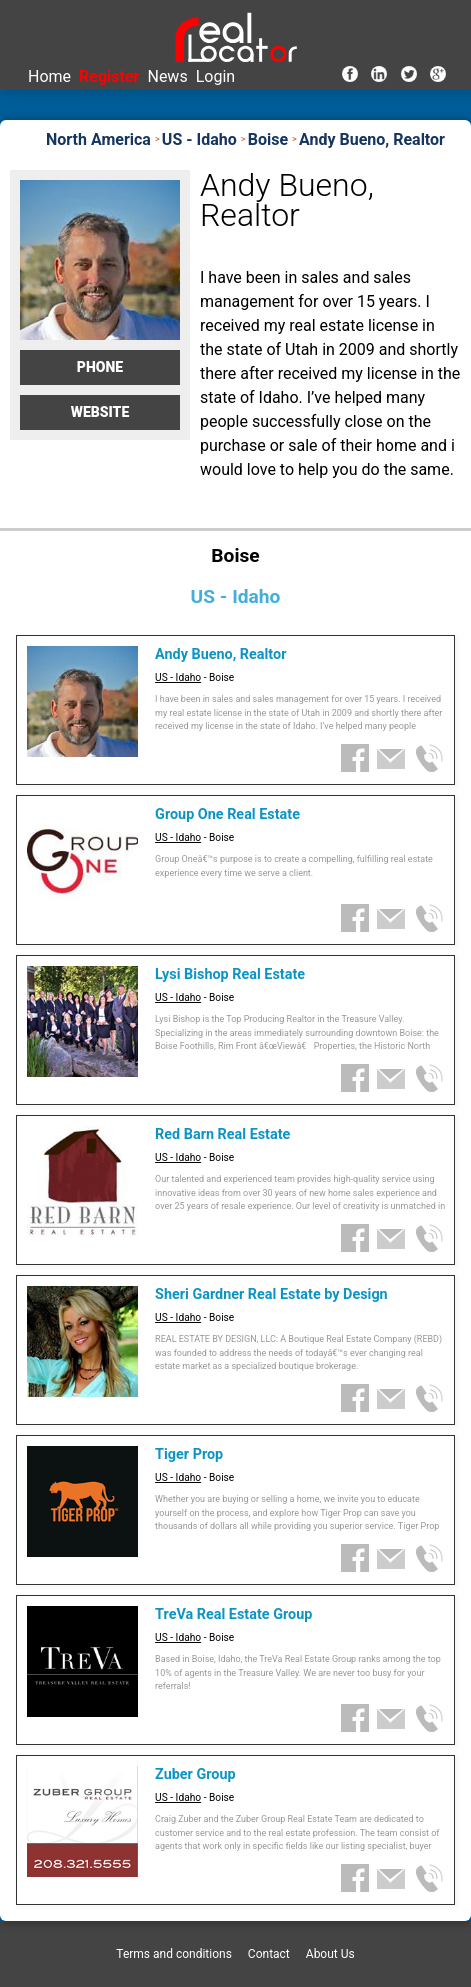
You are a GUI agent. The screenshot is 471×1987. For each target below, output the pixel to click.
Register (109, 76)
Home (49, 76)
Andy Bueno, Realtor (220, 654)
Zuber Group (195, 1774)
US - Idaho (178, 677)
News (167, 76)
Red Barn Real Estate (222, 1134)
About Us (330, 1954)
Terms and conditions (174, 1954)
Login (215, 76)
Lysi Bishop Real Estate (230, 974)
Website (100, 412)
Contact (269, 1954)
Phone (100, 367)
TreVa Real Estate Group (233, 1614)
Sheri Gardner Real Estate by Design (271, 1294)
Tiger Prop (189, 1454)
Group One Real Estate (227, 814)
